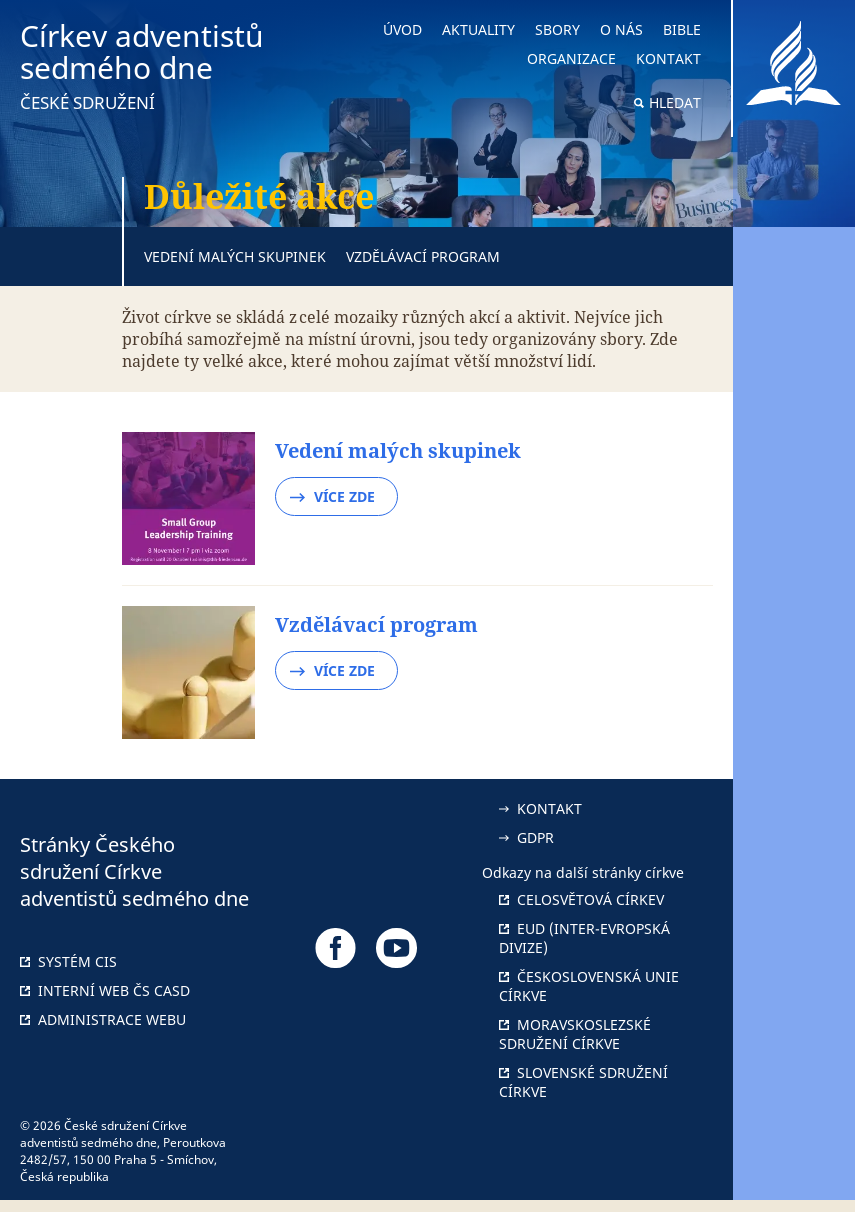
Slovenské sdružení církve (583, 1082)
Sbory (557, 29)
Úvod (402, 29)
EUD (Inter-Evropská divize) (584, 938)
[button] (794, 606)
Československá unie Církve (589, 986)
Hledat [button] (675, 102)
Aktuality (478, 29)
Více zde (332, 496)
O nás (621, 29)
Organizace (571, 58)
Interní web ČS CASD (105, 990)
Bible (682, 29)
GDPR (526, 837)
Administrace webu (103, 1019)
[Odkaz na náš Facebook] (335, 948)
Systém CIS (68, 961)
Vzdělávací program (423, 256)
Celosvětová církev (581, 899)
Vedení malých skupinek (235, 256)
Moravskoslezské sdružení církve (575, 1034)
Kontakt (668, 58)
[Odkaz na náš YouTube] (396, 948)
